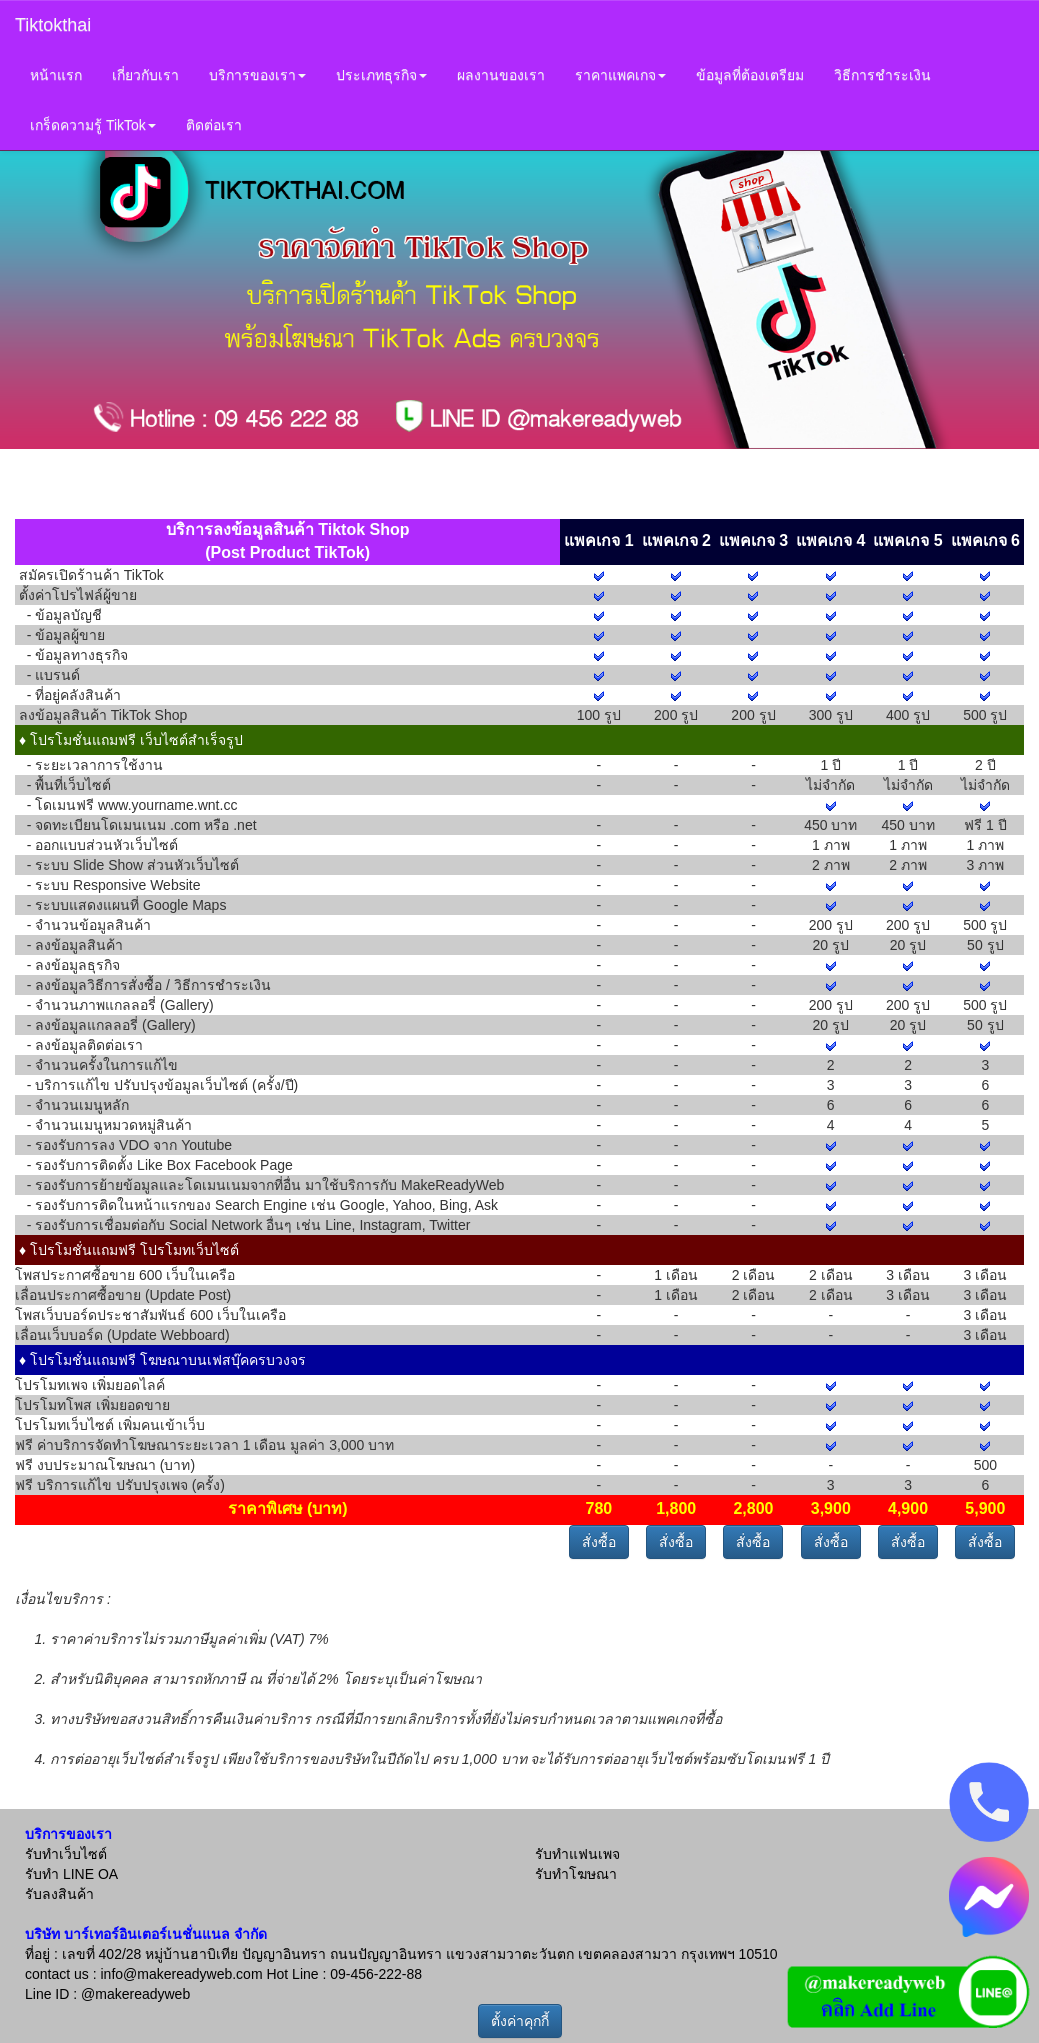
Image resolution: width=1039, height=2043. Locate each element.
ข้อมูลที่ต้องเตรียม (750, 75)
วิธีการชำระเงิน (882, 75)
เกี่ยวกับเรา (145, 75)
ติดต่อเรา (214, 125)
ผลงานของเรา (501, 75)
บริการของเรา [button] (257, 75)
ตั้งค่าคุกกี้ (520, 2021)
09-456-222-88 (376, 1974)
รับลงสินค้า (59, 1894)
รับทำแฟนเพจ (577, 1854)
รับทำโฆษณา (576, 1874)
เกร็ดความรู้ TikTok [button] (93, 125)
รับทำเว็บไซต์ (66, 1854)
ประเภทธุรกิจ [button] (381, 75)
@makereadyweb (135, 1994)
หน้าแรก (56, 75)
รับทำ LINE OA (71, 1874)
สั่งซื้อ (599, 1542)
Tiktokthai (53, 25)
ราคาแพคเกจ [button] (620, 75)
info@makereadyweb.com (181, 1974)
